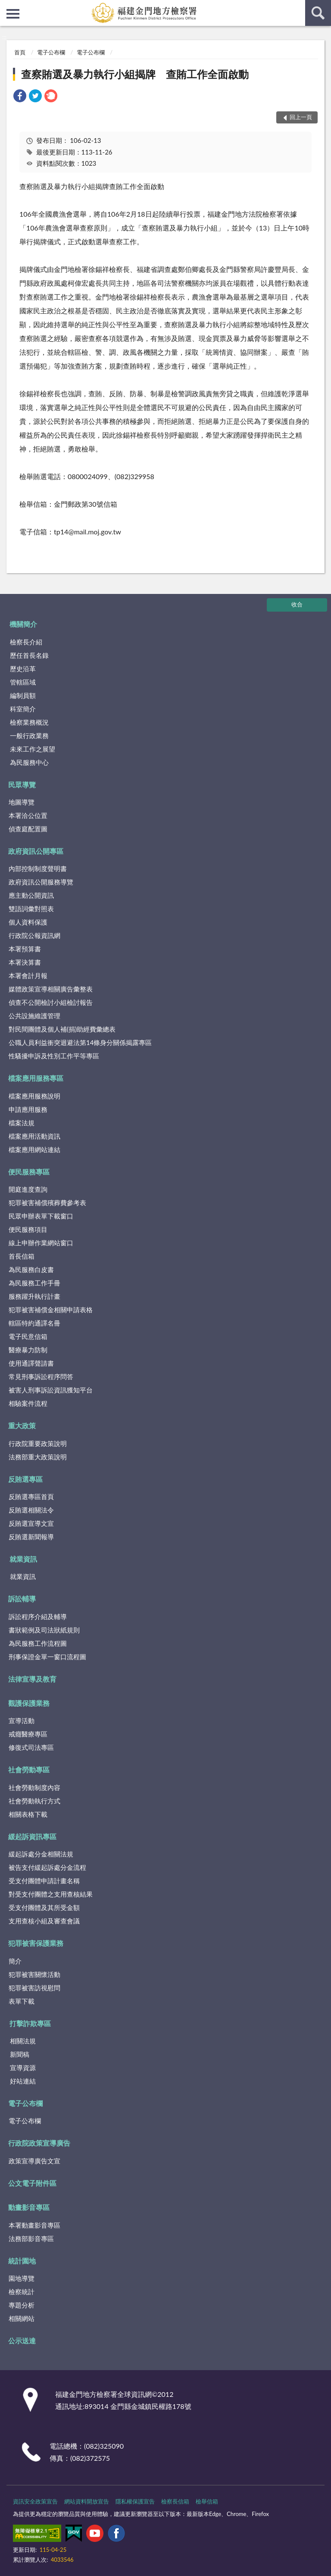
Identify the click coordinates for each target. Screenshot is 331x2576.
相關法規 (23, 2041)
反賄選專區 (25, 1479)
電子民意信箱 (28, 1336)
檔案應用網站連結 (34, 1149)
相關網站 (21, 2318)
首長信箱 (21, 1256)
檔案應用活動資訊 (34, 1136)
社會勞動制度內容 (34, 1787)
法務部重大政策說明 (38, 1457)
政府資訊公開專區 (35, 851)
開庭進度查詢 (28, 1189)
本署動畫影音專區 (34, 2225)
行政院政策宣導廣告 (39, 2143)
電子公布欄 (51, 52)
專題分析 (21, 2305)
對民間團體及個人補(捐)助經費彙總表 (62, 1029)
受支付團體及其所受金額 (44, 1907)
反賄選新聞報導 (31, 1537)
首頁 (19, 52)
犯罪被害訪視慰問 (34, 1988)
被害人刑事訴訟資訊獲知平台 (51, 1390)
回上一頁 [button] (301, 117)
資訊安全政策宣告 (35, 2501)
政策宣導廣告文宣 (34, 2161)
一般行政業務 (29, 735)
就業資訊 (23, 1559)
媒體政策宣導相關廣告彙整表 (51, 989)
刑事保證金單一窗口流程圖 (47, 1657)
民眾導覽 (22, 784)
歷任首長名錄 (29, 655)
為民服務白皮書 (31, 1269)
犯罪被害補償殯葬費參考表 (47, 1202)
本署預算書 (25, 949)
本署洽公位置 (28, 815)
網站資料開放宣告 (86, 2501)
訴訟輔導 (22, 1598)
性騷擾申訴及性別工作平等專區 (54, 1056)
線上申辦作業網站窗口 (41, 1243)
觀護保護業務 (29, 1703)
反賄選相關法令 (31, 1510)
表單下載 (21, 2001)
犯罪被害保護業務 (35, 1943)
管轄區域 (23, 682)
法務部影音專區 (31, 2238)
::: (7, 6)
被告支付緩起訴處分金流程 (47, 1867)
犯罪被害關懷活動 (34, 1974)
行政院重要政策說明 (38, 1443)
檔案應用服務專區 (35, 1078)
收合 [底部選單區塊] (297, 604)
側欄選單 (12, 14)
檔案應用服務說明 (34, 1096)
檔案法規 (21, 1123)
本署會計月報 (28, 975)
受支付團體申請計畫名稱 (44, 1881)
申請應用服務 (28, 1109)
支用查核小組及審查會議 (44, 1921)
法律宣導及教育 (32, 1679)
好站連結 (23, 2081)
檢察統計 (21, 2291)
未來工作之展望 (32, 749)
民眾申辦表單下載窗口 (41, 1216)
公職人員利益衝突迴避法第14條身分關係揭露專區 (80, 1042)
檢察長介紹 (26, 642)
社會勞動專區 (29, 1769)
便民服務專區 (29, 1172)
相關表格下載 (28, 1814)
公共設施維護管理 (34, 1016)
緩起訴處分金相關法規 (41, 1854)
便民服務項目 (28, 1229)
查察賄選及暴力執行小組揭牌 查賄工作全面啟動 (135, 74)
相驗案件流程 (28, 1403)
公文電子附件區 (32, 2183)
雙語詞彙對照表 (31, 908)
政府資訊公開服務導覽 (41, 882)
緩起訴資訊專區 (32, 1836)
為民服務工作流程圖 (38, 1643)
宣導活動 (21, 1720)
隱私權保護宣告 (135, 2501)
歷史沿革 (23, 668)
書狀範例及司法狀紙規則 (44, 1630)
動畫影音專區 (29, 2207)
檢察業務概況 (29, 722)
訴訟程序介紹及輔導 (38, 1616)
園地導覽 (21, 2278)
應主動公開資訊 (31, 895)
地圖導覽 (21, 802)
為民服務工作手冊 (34, 1283)
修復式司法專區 (31, 1747)
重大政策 (22, 1425)
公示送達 (22, 2340)
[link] (19, 96)
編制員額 (23, 695)
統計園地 (22, 2261)
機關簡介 (23, 624)
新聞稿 (19, 2054)
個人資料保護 (28, 922)
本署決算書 (25, 962)
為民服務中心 (29, 762)
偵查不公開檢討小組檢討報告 (51, 1002)
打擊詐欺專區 (30, 2023)
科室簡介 (23, 709)
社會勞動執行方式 (34, 1801)
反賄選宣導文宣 (31, 1523)
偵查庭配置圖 (28, 829)
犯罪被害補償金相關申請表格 (51, 1309)
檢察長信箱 (175, 2501)
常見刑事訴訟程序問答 (41, 1376)
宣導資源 (23, 2067)
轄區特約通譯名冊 (34, 1323)
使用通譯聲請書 (31, 1363)
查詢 (318, 13)
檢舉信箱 (207, 2501)
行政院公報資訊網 (34, 935)
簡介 (15, 1961)
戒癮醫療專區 (28, 1734)
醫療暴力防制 (28, 1350)
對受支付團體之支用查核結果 (51, 1894)
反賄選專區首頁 (31, 1496)
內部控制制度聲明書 (38, 868)
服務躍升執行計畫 (34, 1296)
